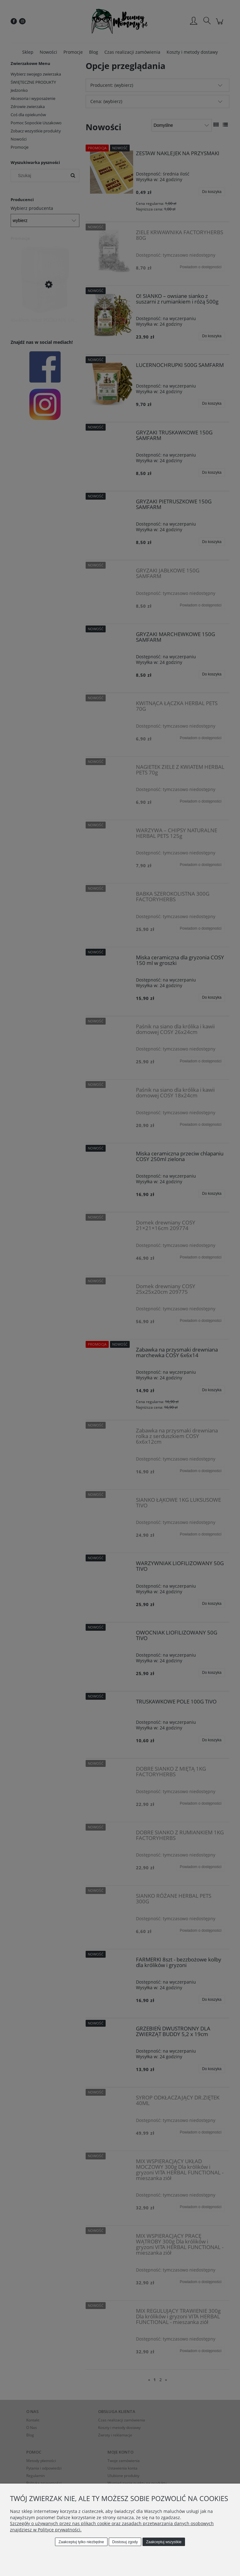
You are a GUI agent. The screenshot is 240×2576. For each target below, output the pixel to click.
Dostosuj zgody (125, 2542)
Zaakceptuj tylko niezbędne (81, 2542)
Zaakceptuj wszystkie (163, 2542)
